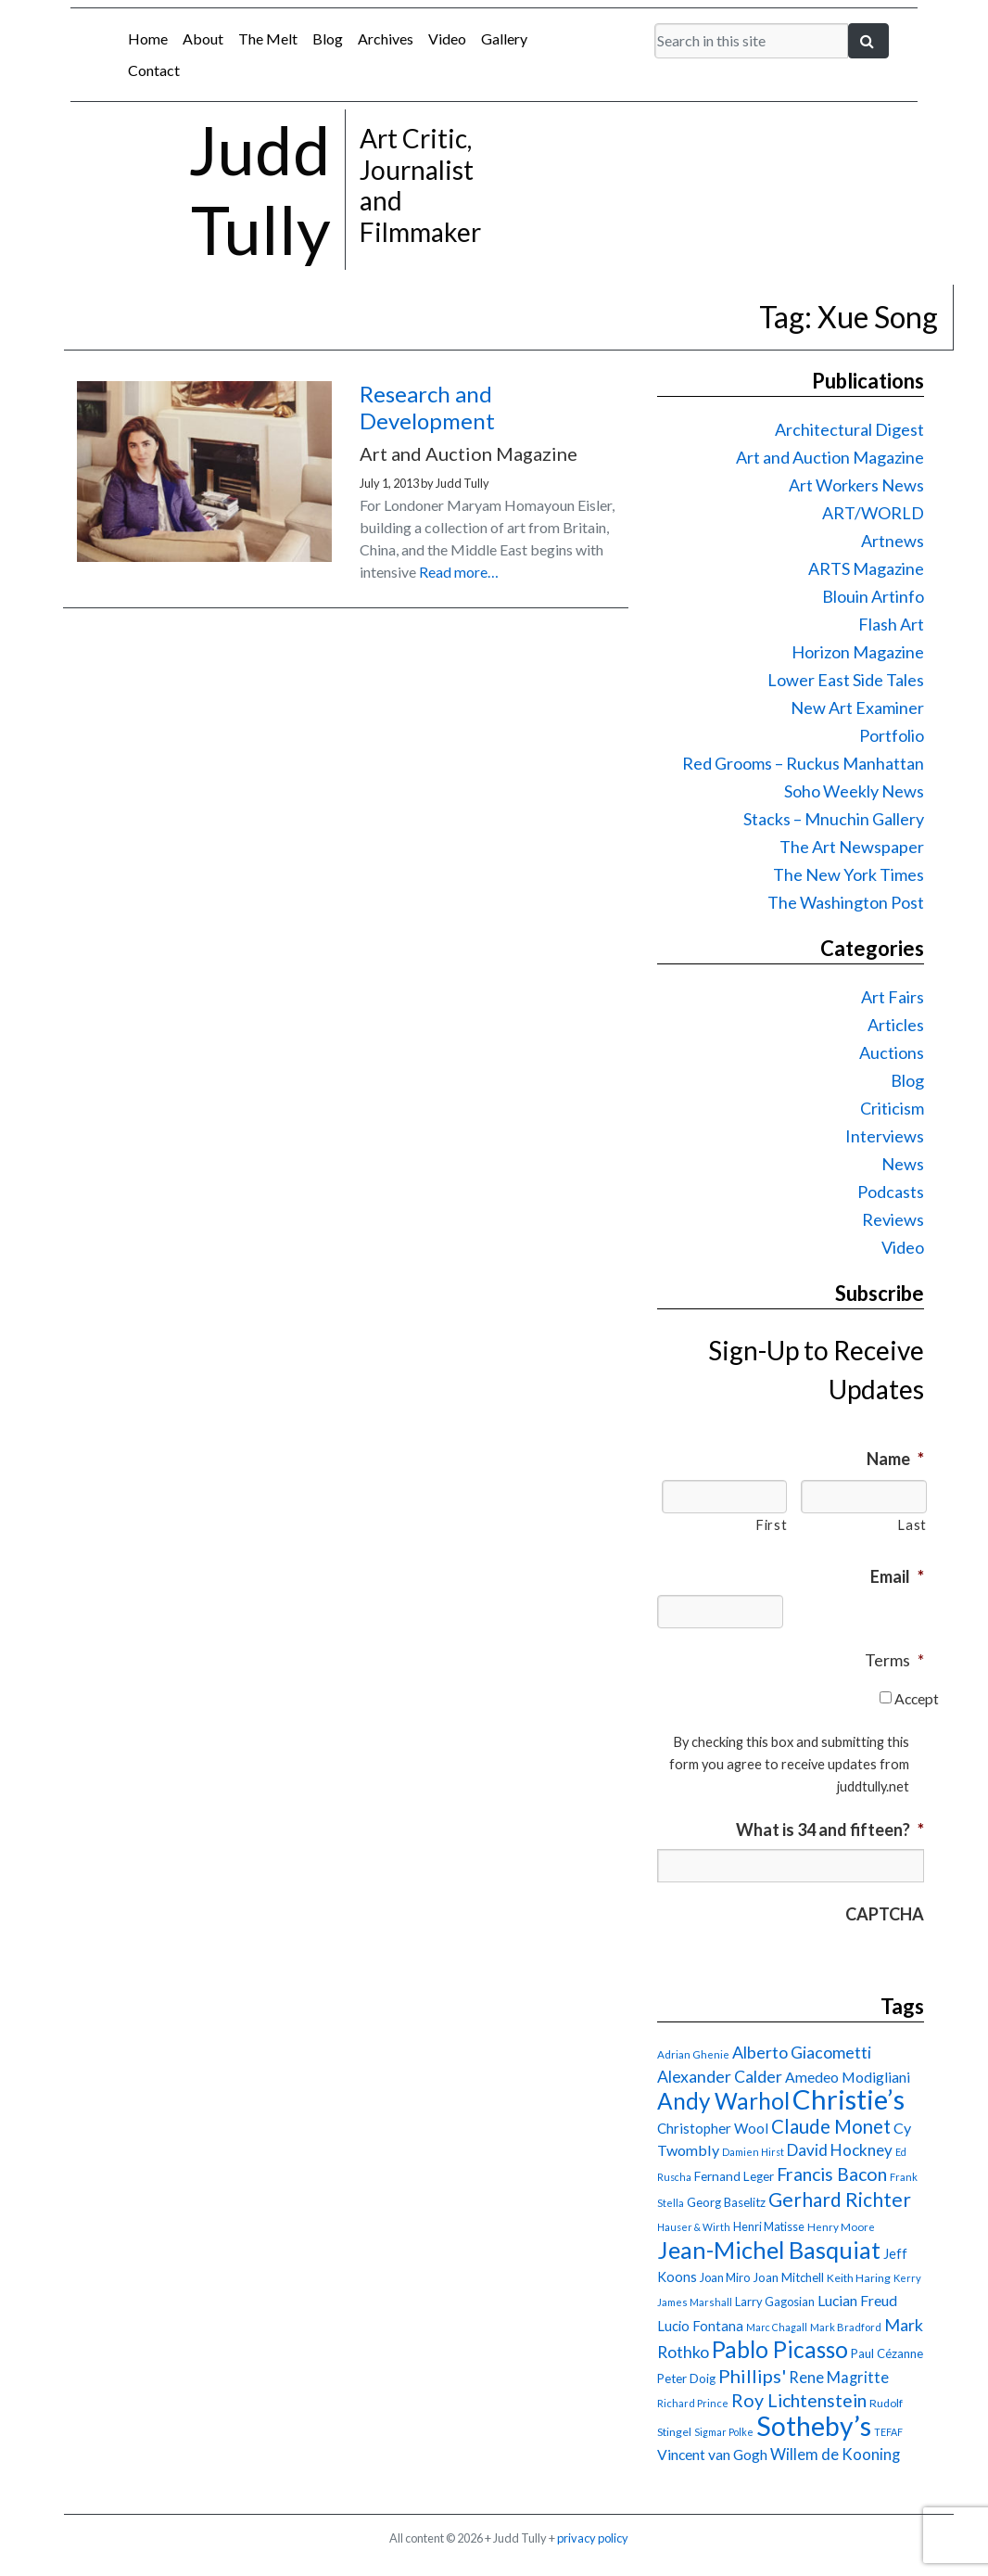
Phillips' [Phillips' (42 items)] (752, 2376)
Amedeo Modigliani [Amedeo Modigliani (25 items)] (847, 2076)
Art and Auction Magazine (830, 457)
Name (895, 1458)
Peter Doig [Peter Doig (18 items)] (686, 2378)
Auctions (891, 1052)
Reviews (893, 1219)
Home (148, 38)
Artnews (892, 540)
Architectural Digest (849, 429)
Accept (916, 1698)
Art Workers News (856, 485)
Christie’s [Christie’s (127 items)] (848, 2099)
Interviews (884, 1136)
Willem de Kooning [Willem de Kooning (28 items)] (835, 2454)
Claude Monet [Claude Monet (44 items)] (831, 2126)
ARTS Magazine (866, 568)
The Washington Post (845, 902)
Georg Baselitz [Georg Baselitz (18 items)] (726, 2202)
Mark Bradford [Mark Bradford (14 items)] (845, 2327)
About (203, 38)
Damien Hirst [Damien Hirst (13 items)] (753, 2152)
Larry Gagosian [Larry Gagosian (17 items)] (775, 2301)
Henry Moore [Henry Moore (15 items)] (841, 2227)
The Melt (268, 38)
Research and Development (427, 407)
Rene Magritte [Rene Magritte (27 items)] (839, 2377)
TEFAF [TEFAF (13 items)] (888, 2432)
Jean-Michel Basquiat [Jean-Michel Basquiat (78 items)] (768, 2250)
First (771, 1525)
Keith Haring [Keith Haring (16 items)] (859, 2278)
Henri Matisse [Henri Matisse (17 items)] (768, 2226)
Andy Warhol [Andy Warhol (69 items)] (723, 2100)
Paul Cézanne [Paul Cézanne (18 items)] (887, 2353)
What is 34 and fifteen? (830, 1829)
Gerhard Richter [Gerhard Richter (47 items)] (839, 2199)
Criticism (892, 1108)
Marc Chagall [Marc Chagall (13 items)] (776, 2327)
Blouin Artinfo (873, 596)
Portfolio (891, 735)
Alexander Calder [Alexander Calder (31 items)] (719, 2076)
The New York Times (848, 874)
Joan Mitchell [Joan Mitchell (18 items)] (788, 2277)
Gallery (504, 38)
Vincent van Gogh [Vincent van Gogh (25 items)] (712, 2454)
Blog (327, 38)
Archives (385, 38)
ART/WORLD (873, 513)
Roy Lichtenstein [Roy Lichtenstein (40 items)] (799, 2400)
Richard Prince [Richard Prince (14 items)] (692, 2403)
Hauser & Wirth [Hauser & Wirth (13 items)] (693, 2227)
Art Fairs (892, 997)
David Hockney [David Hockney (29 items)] (840, 2150)
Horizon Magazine (858, 652)
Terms (894, 1660)
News (902, 1164)
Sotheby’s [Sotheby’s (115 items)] (813, 2426)
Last (912, 1525)
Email (897, 1576)
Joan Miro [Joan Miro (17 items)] (725, 2277)
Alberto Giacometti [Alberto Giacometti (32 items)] (801, 2052)
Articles (896, 1024)
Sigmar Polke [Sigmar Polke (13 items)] (724, 2432)
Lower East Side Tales (845, 680)
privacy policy (592, 2538)
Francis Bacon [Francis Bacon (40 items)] (832, 2174)
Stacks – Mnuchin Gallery (833, 819)
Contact (154, 70)
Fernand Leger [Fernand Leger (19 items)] (734, 2176)
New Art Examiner (857, 707)
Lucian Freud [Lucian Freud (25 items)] (857, 2300)
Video (447, 38)
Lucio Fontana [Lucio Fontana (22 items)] (700, 2325)
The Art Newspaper (851, 846)
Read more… (459, 571)
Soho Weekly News (854, 791)
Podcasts (890, 1191)
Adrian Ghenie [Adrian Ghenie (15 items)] (693, 2054)
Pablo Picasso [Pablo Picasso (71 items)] (780, 2349)
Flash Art (891, 624)
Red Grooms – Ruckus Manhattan (803, 763)
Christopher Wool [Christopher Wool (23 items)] (712, 2128)
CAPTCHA (884, 1914)
